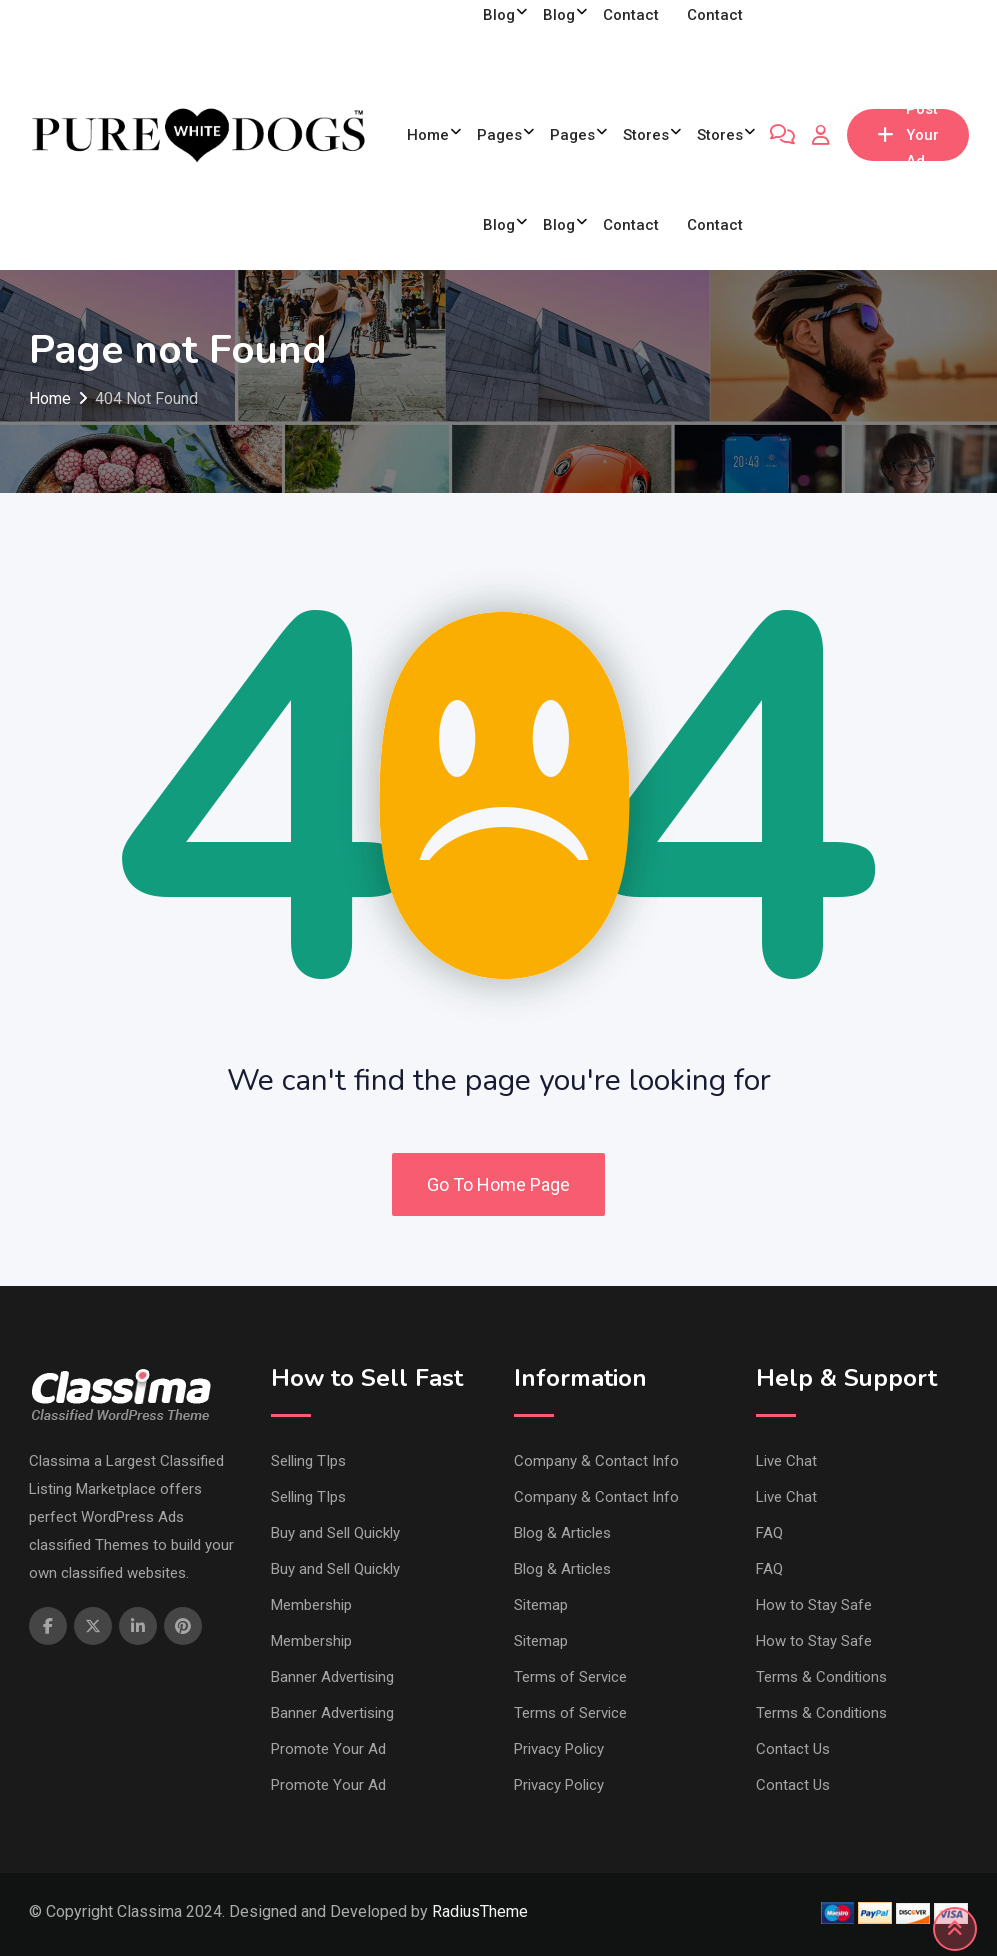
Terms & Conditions (821, 1677)
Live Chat (786, 1461)
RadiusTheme (480, 1911)
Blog (499, 225)
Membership (311, 1605)
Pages (499, 135)
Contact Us (793, 1749)
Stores (646, 135)
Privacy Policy (559, 1749)
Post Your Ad (908, 135)
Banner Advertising (332, 1677)
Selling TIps (308, 1461)
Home (428, 135)
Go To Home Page (498, 1184)
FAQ (769, 1533)
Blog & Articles (562, 1533)
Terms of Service (570, 1677)
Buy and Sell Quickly (335, 1533)
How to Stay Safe (814, 1605)
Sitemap (541, 1605)
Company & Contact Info (596, 1461)
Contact (631, 225)
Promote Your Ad (328, 1749)
